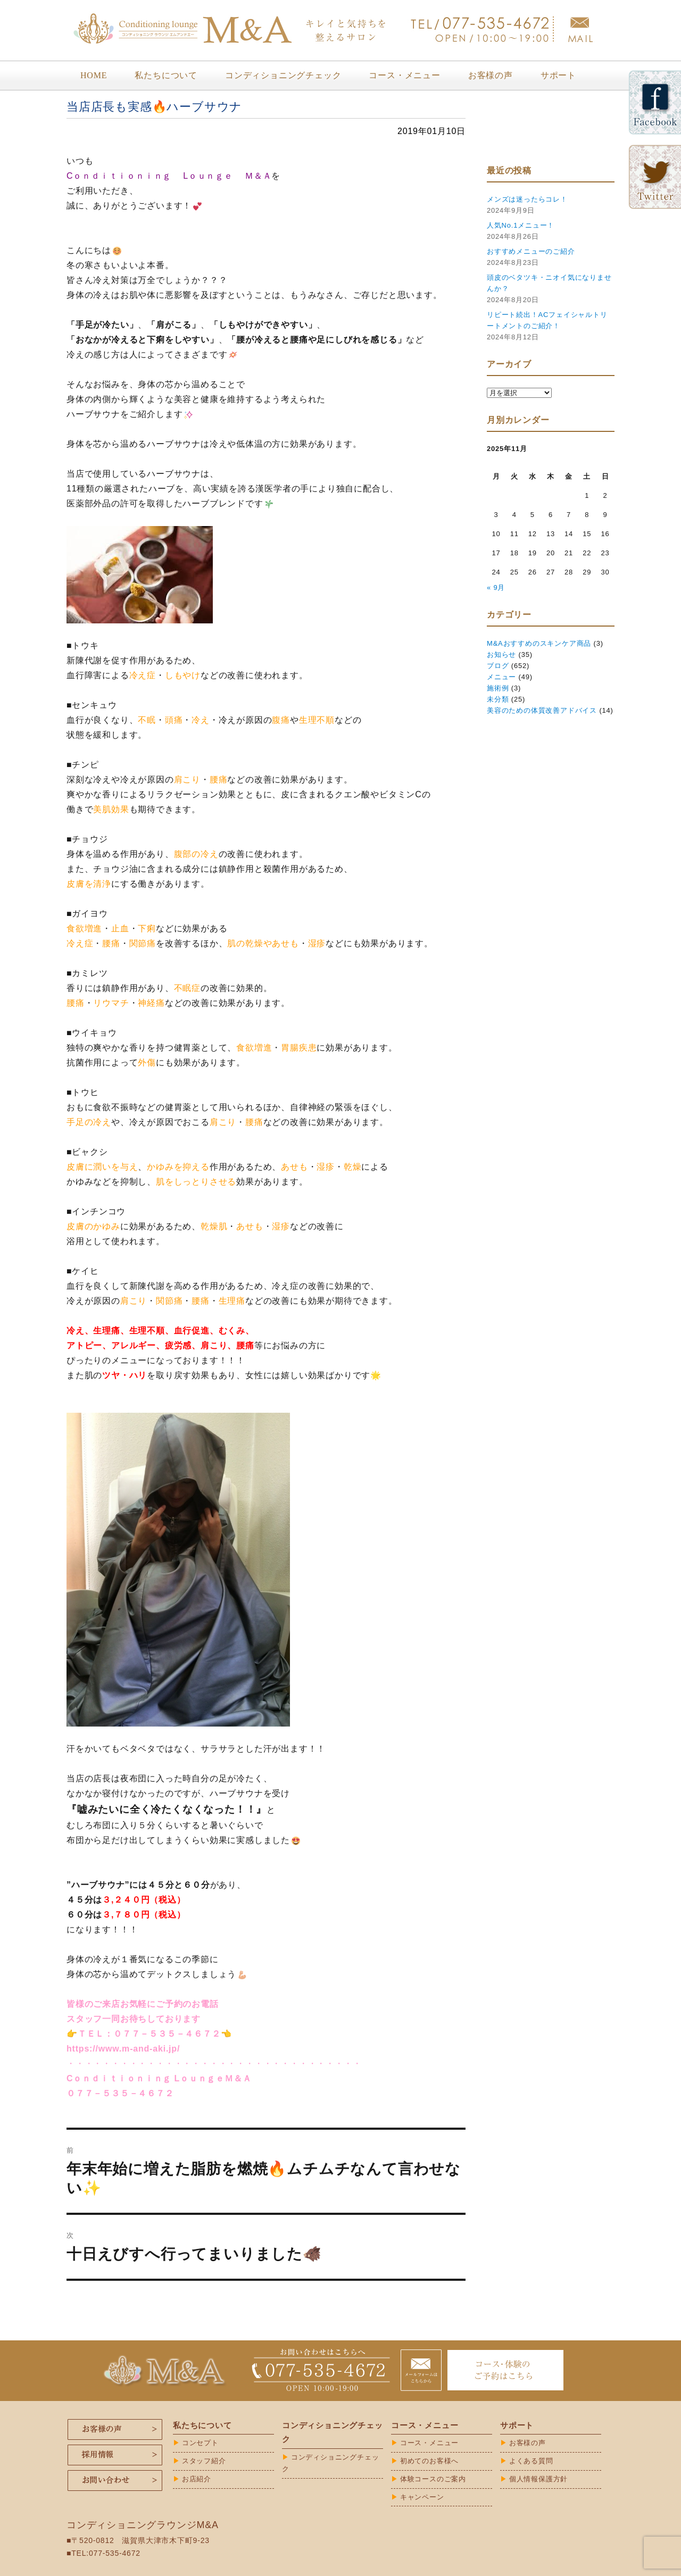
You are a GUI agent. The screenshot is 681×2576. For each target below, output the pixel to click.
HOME (93, 75)
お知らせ (501, 654)
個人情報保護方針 (538, 2479)
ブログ (498, 666)
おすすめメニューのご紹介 (531, 251)
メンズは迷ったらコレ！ (527, 199)
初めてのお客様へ (429, 2461)
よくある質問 (531, 2461)
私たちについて (166, 75)
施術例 (498, 688)
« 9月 (496, 587)
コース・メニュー (404, 75)
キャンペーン (422, 2497)
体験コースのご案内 (433, 2479)
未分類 (498, 699)
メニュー (501, 677)
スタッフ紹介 (204, 2461)
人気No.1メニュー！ (520, 225)
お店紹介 (196, 2479)
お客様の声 (490, 75)
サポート (558, 75)
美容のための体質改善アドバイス (542, 710)
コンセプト (200, 2443)
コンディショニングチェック (283, 75)
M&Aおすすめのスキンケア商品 (539, 643)
